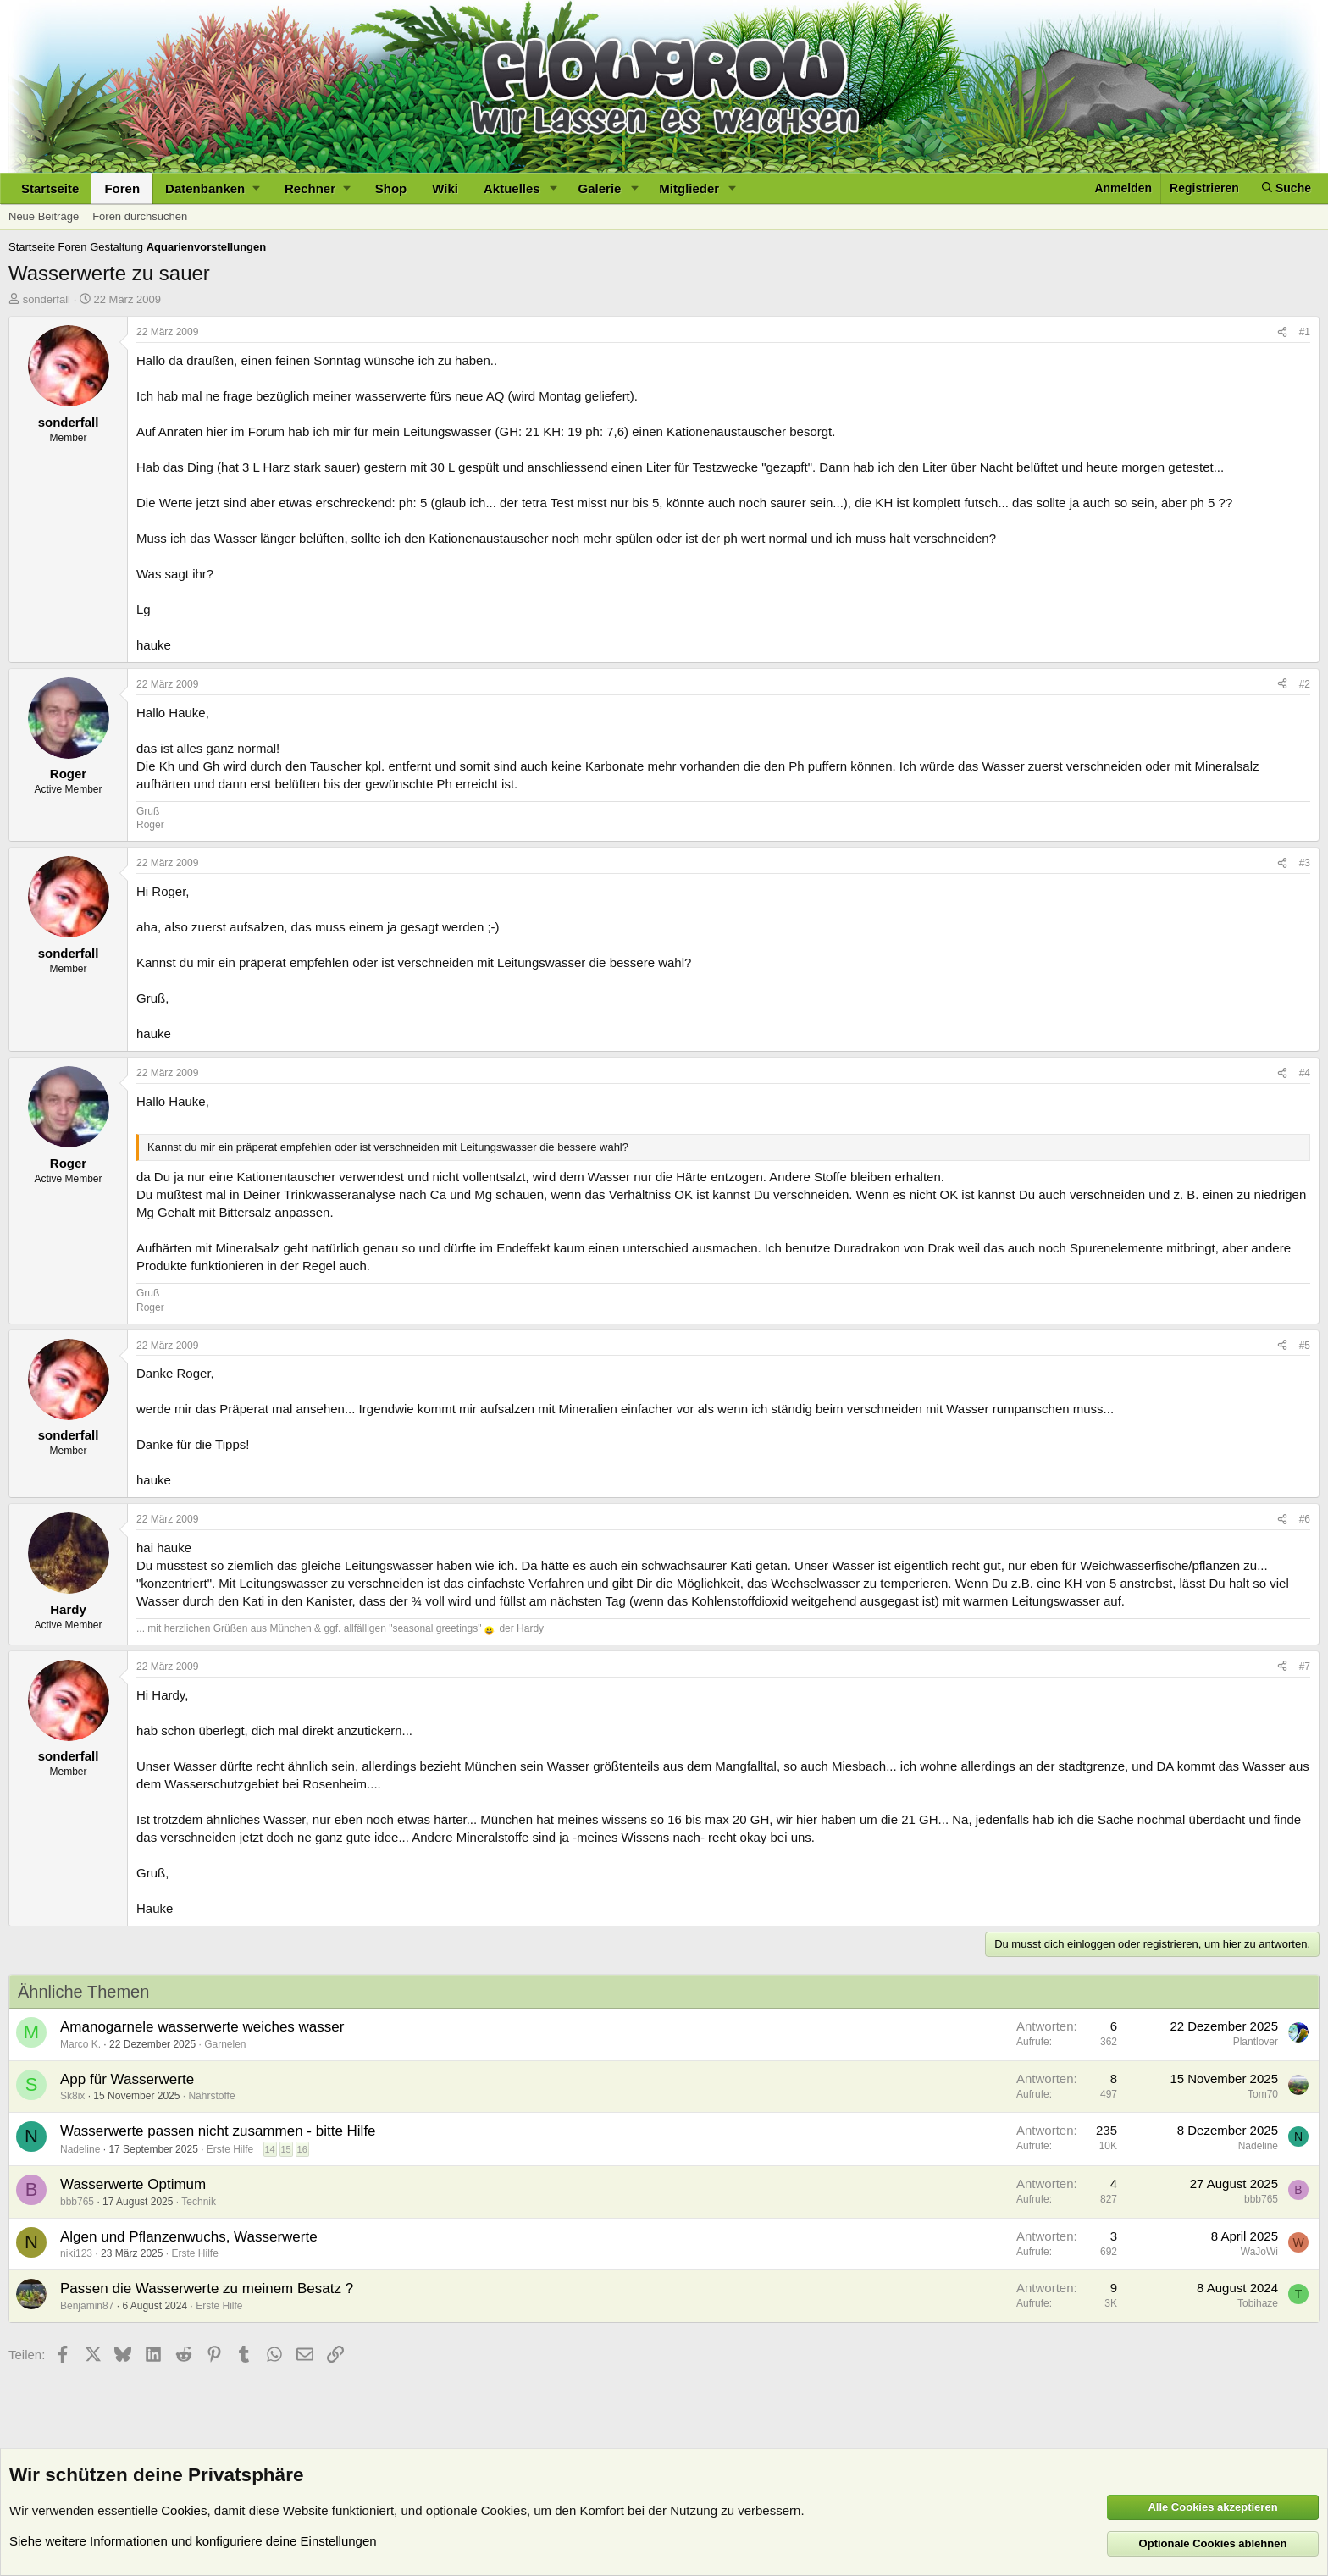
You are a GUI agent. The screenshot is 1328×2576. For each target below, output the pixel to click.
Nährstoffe (211, 2096)
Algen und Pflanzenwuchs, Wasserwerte (189, 2237)
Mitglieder (689, 188)
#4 (1304, 1073)
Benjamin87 (86, 2306)
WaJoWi (1259, 2252)
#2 (1304, 684)
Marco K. (80, 2044)
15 (285, 2149)
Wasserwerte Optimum (133, 2184)
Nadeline (80, 2149)
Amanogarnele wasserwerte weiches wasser (202, 2027)
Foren (122, 188)
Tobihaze (1257, 2303)
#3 (1304, 863)
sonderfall (46, 299)
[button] (212, 188)
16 (302, 2149)
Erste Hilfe (230, 2149)
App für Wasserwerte (127, 2079)
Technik (198, 2202)
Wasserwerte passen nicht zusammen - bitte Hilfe (218, 2131)
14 (269, 2149)
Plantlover (1255, 2042)
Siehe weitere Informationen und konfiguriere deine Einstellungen (193, 2541)
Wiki (445, 188)
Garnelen (225, 2044)
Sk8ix (72, 2096)
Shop (391, 188)
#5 (1304, 1346)
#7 (1304, 1666)
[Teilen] (1282, 332)
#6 (1304, 1519)
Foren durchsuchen (139, 216)
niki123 (76, 2253)
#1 (1304, 332)
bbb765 (77, 2202)
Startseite (50, 188)
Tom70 (1263, 2094)
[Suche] (1286, 188)
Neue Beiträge (43, 216)
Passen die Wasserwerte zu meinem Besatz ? (206, 2288)
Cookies (184, 2510)
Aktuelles (512, 188)
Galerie (600, 188)
